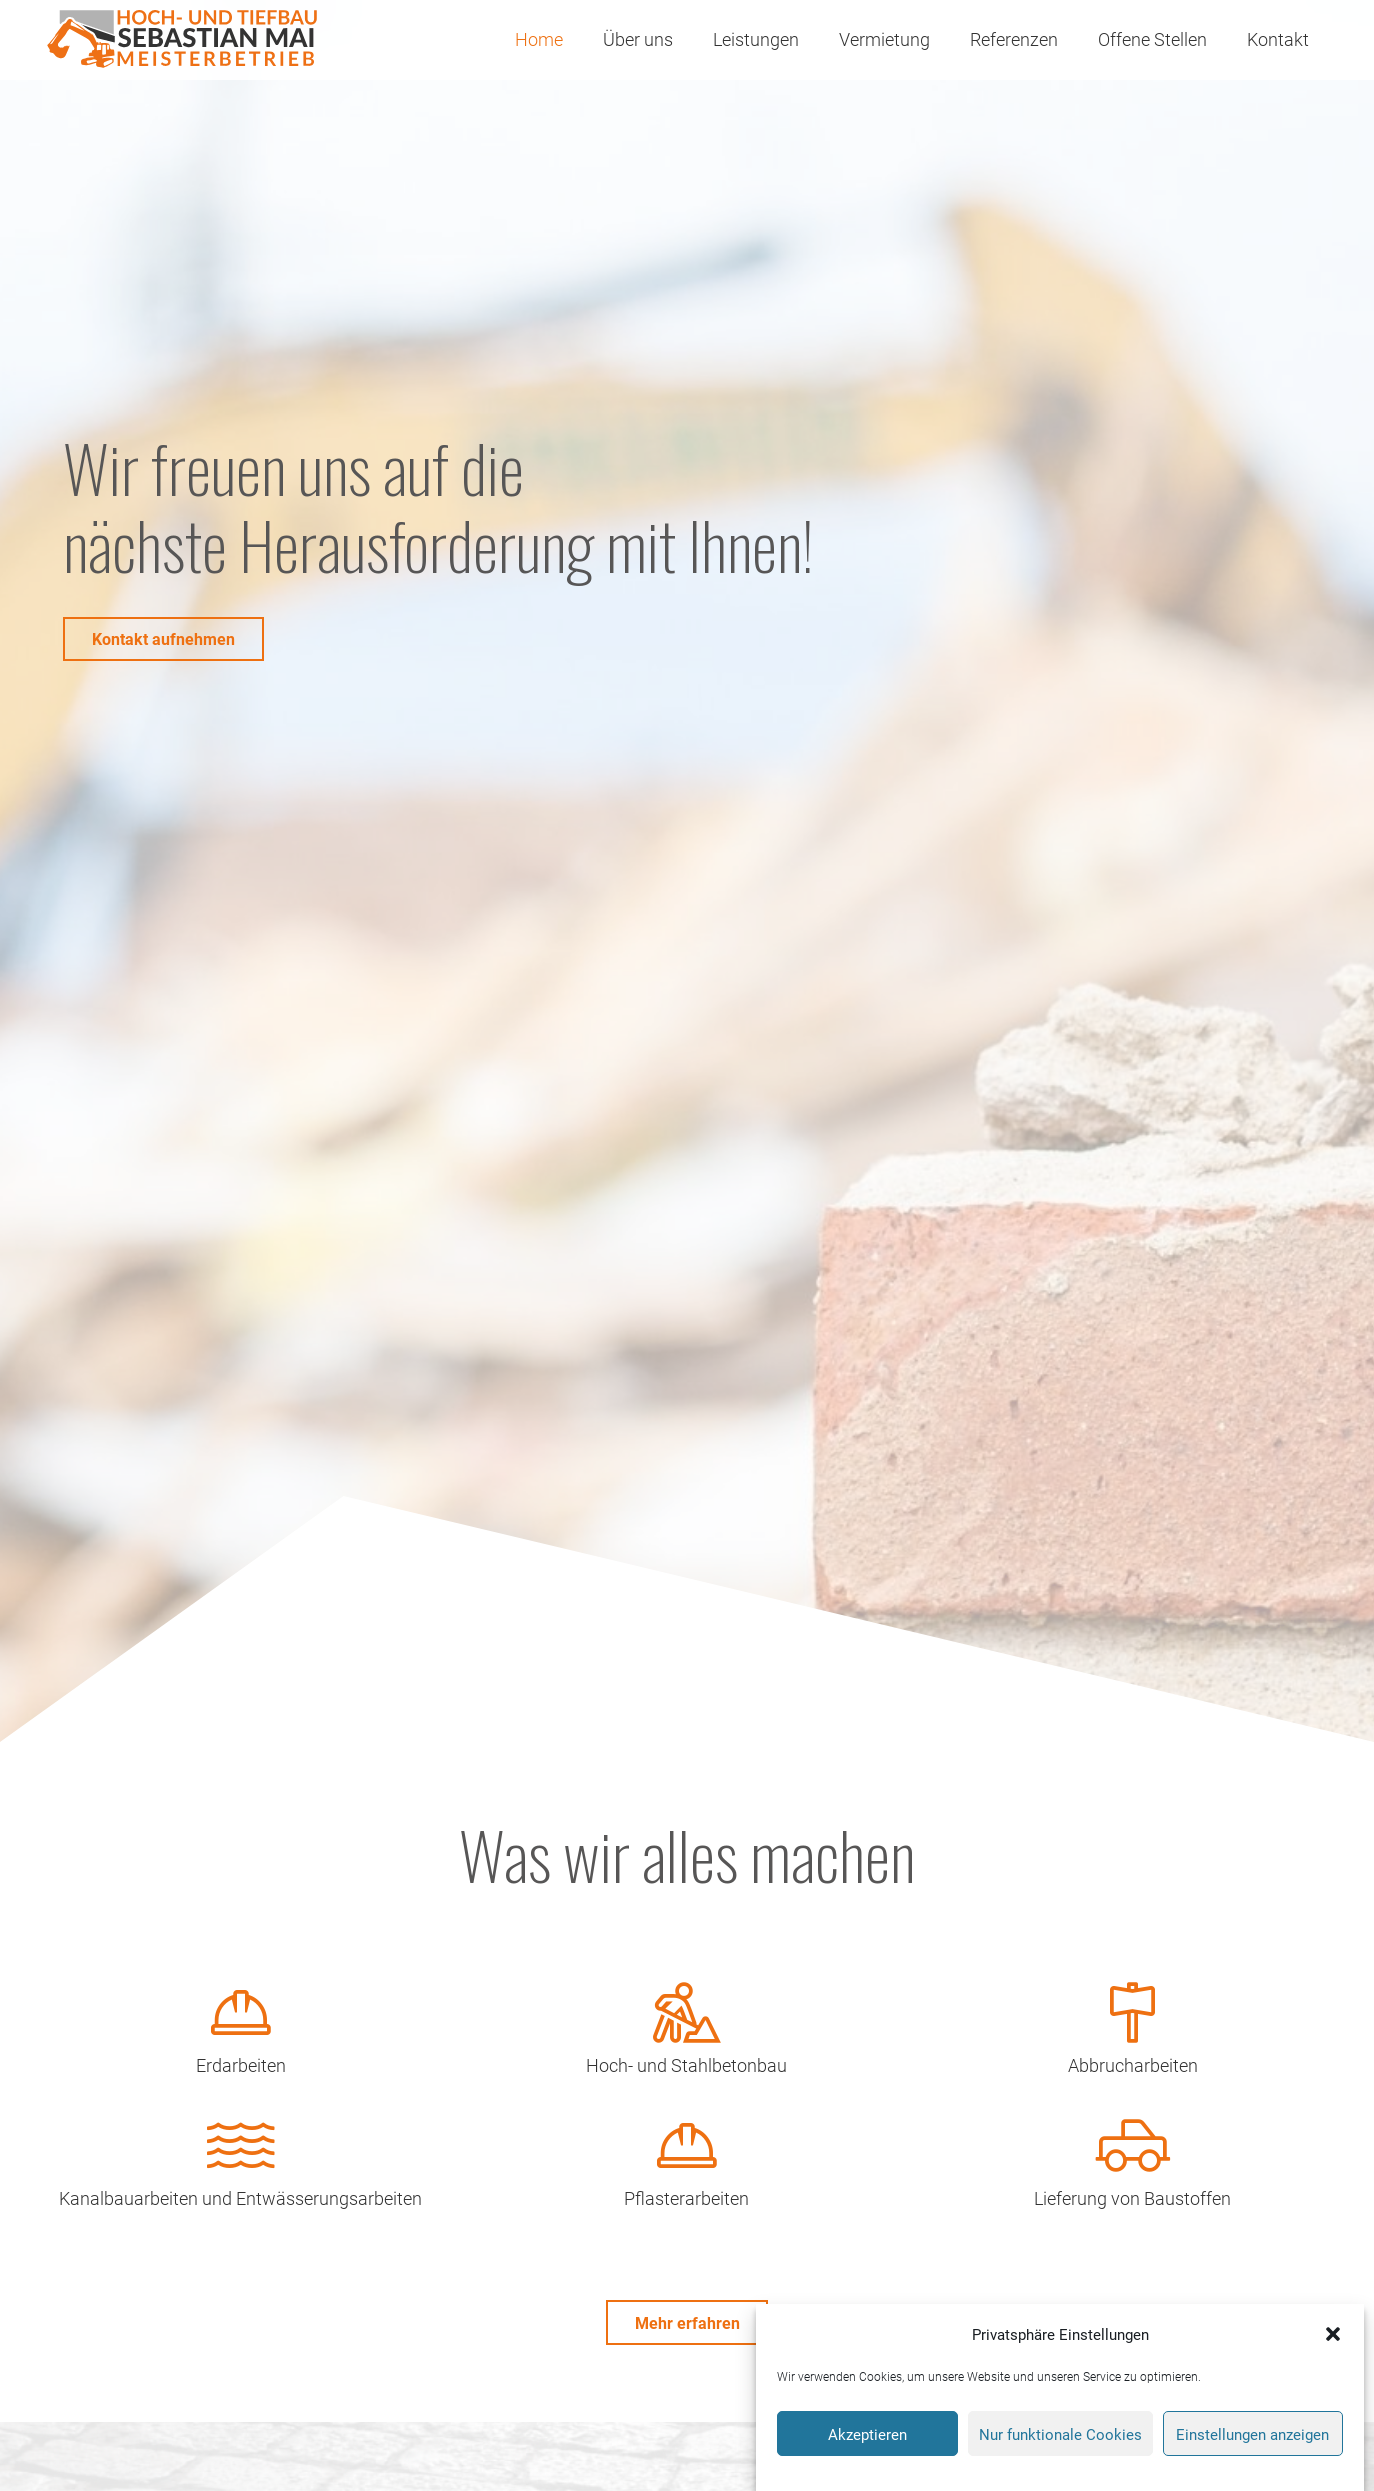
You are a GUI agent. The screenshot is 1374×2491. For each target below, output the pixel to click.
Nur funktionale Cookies (1060, 2438)
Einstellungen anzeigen (1252, 2438)
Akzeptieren (867, 2438)
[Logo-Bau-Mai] (181, 40)
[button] (1333, 2339)
